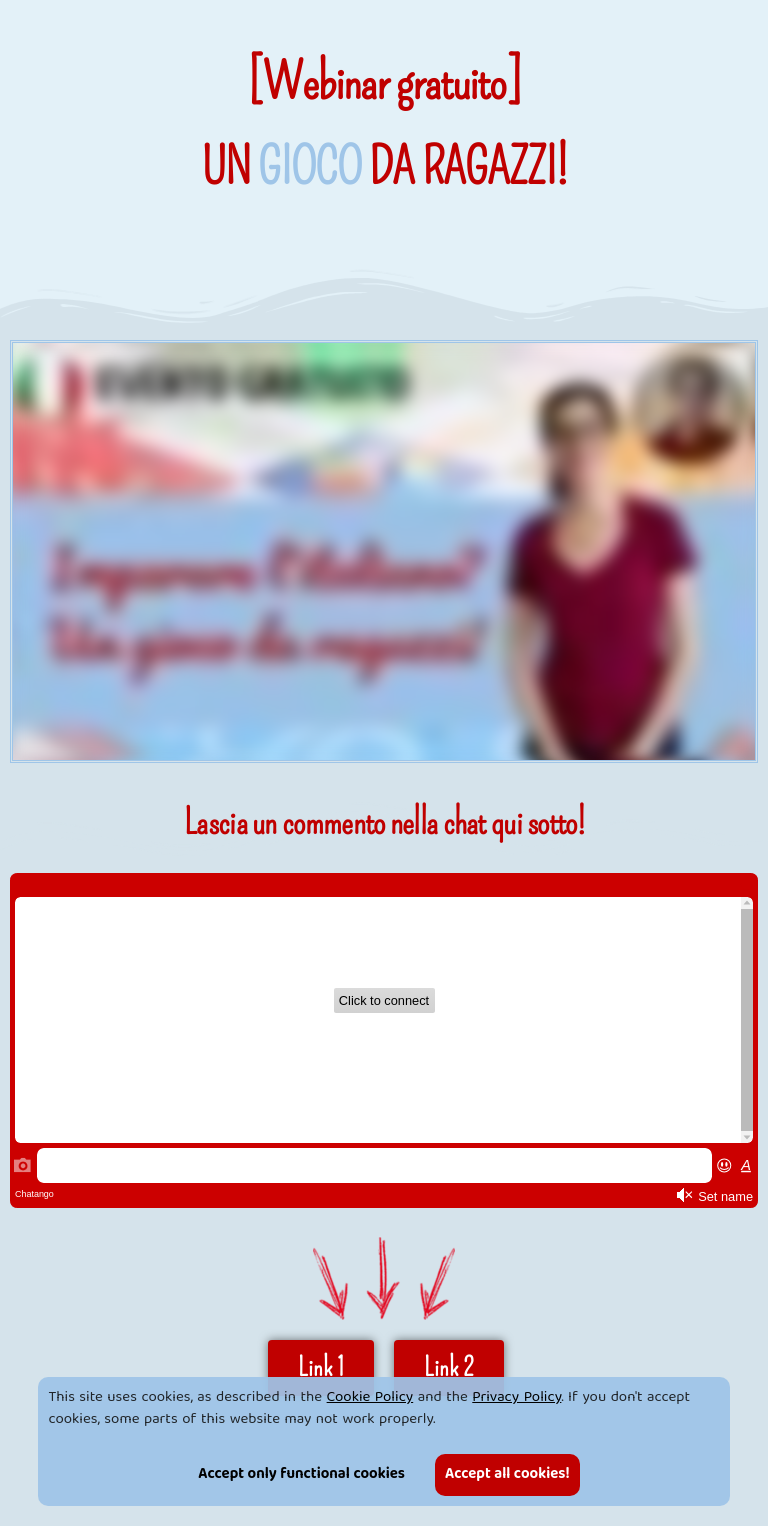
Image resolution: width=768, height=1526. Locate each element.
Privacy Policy (516, 1398)
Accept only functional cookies (301, 1475)
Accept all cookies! (507, 1475)
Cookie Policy (370, 1398)
